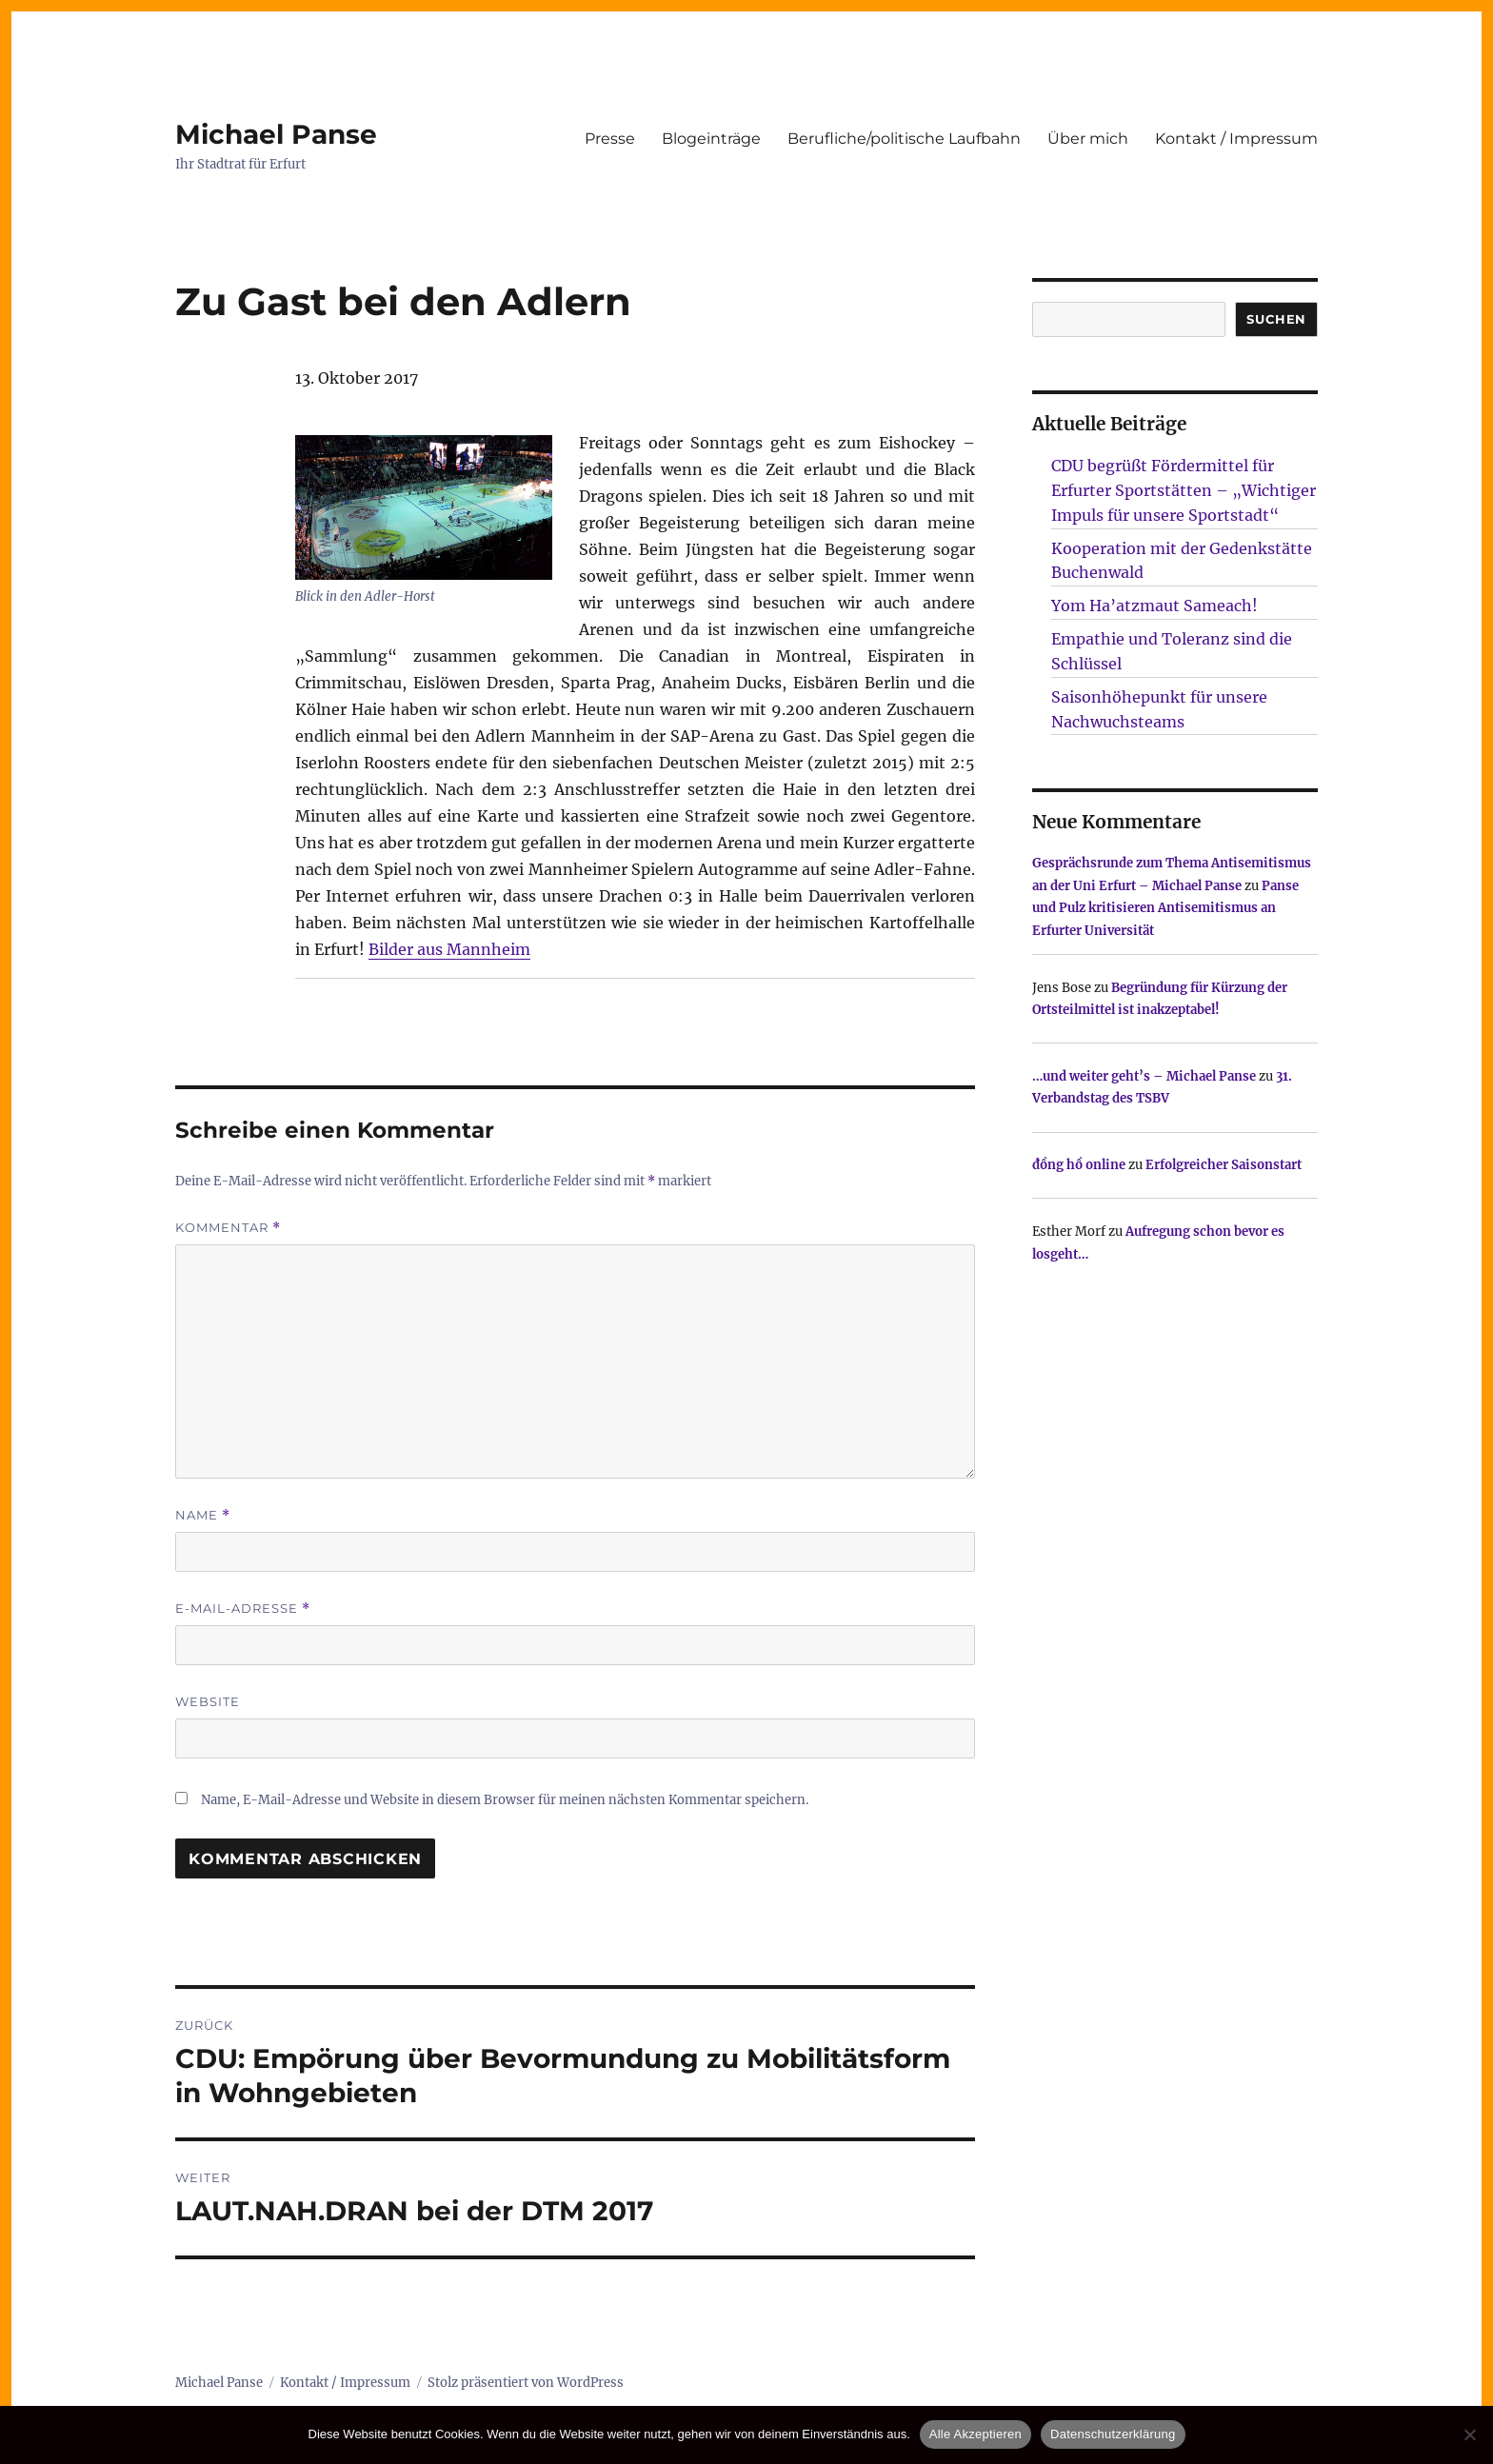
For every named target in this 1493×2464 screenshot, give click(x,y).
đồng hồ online (1078, 1165)
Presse (610, 138)
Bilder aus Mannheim (449, 949)
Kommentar (228, 1228)
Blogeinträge (711, 138)
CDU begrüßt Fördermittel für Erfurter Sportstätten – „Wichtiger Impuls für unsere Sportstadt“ (1183, 490)
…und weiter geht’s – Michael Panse (1144, 1076)
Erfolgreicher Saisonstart (1223, 1165)
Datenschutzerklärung (1112, 2434)
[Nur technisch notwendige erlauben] (1469, 2434)
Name (202, 1515)
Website (207, 1701)
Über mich (1087, 138)
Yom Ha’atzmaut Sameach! (1154, 605)
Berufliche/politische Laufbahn (904, 138)
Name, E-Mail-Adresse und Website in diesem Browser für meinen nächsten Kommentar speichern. (504, 1800)
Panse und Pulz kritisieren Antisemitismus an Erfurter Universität (1165, 908)
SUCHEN (1276, 319)
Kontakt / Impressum (1236, 138)
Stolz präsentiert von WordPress (526, 2383)
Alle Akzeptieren (975, 2434)
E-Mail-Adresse (242, 1608)
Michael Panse (276, 134)
